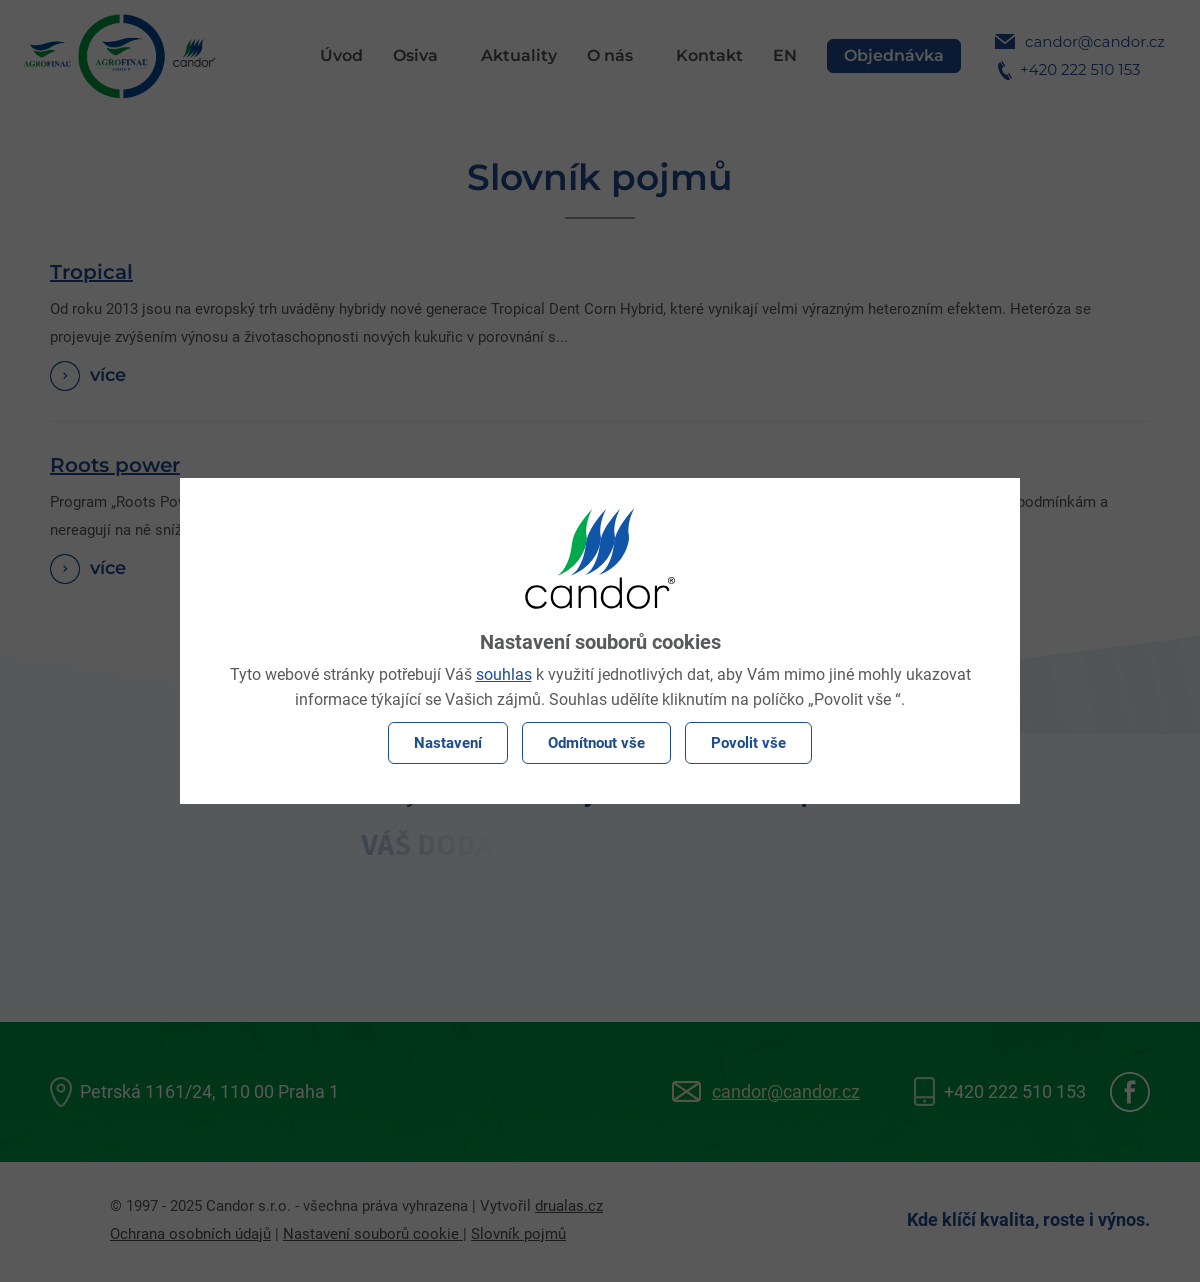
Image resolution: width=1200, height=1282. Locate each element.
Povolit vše (748, 743)
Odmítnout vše (596, 743)
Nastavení (448, 743)
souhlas (504, 674)
